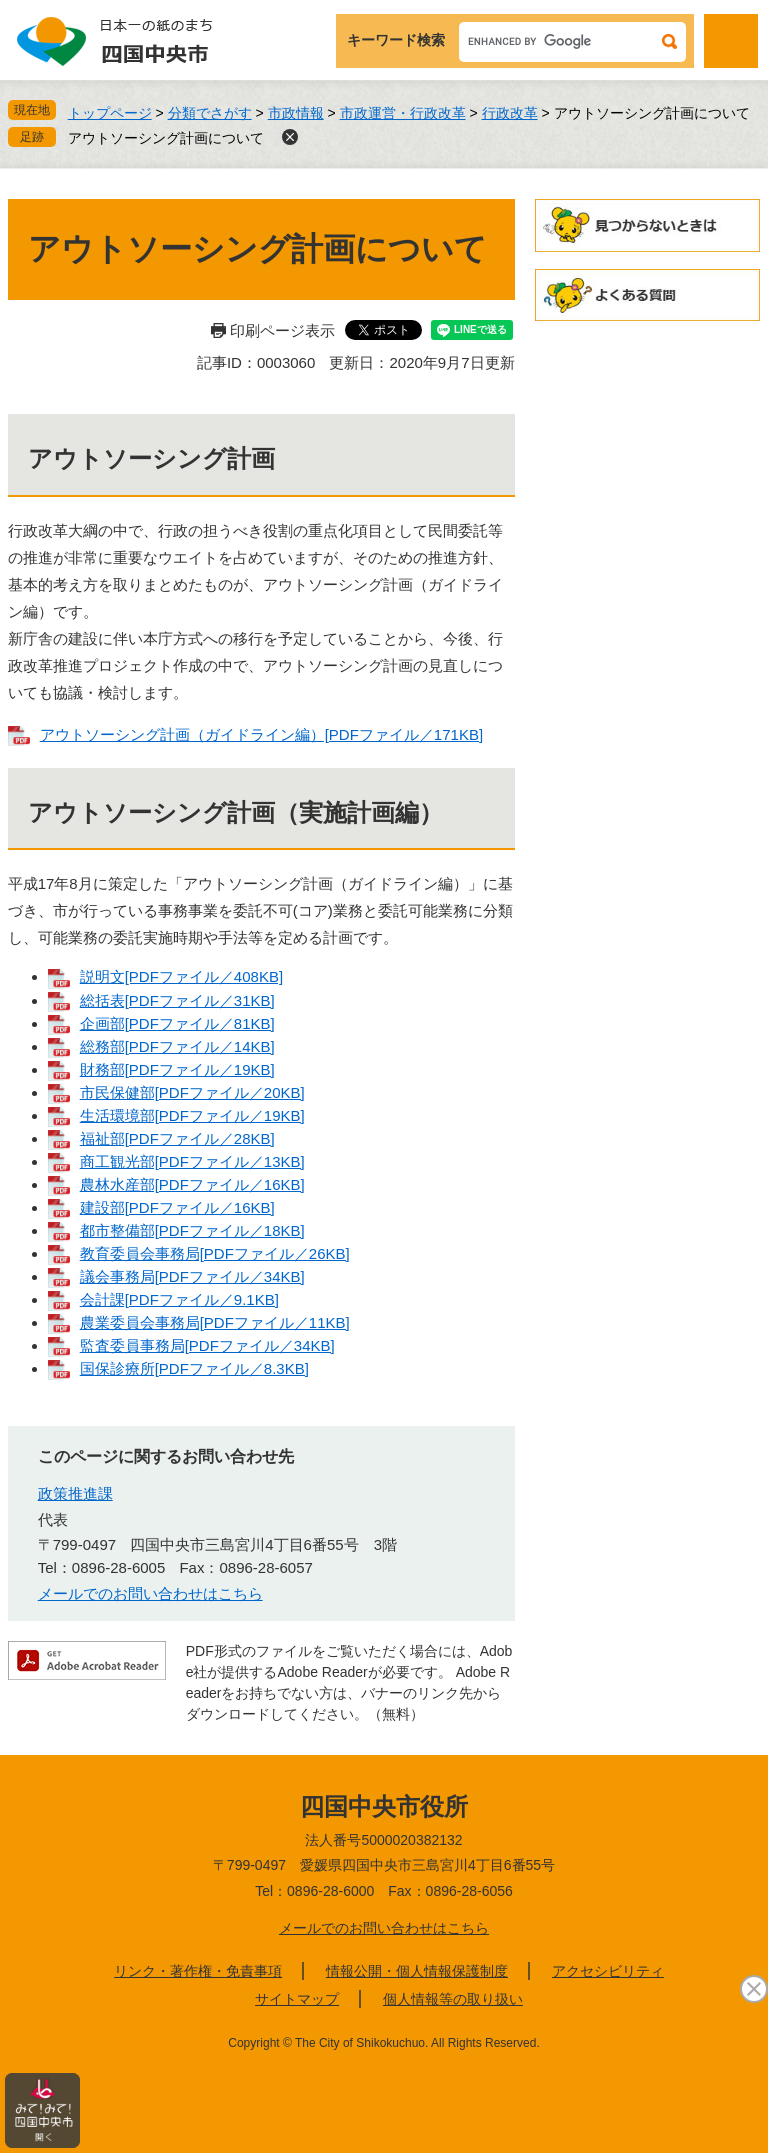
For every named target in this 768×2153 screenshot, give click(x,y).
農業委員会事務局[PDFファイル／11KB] (215, 1322)
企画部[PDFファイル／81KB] (177, 1023)
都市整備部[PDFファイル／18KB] (192, 1230)
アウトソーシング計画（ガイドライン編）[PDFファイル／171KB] (261, 734)
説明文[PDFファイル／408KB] (181, 976)
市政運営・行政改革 (403, 113)
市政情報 (296, 113)
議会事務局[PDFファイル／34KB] (192, 1276)
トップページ (110, 113)
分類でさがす (210, 113)
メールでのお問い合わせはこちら (150, 1593)
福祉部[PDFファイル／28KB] (177, 1138)
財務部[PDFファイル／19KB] (177, 1069)
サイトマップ (297, 1999)
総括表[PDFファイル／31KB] (177, 1000)
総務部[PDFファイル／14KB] (177, 1046)
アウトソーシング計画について (166, 138)
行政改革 (510, 113)
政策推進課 (75, 1493)
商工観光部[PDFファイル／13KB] (192, 1161)
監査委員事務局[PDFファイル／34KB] (207, 1345)
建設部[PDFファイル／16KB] (177, 1207)
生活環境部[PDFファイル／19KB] (192, 1115)
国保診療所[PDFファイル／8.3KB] (194, 1368)
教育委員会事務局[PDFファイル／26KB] (215, 1253)
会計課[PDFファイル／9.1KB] (179, 1299)
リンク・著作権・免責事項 (198, 1971)
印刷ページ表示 (282, 330)
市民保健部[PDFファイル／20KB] (192, 1092)
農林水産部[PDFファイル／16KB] (192, 1184)
